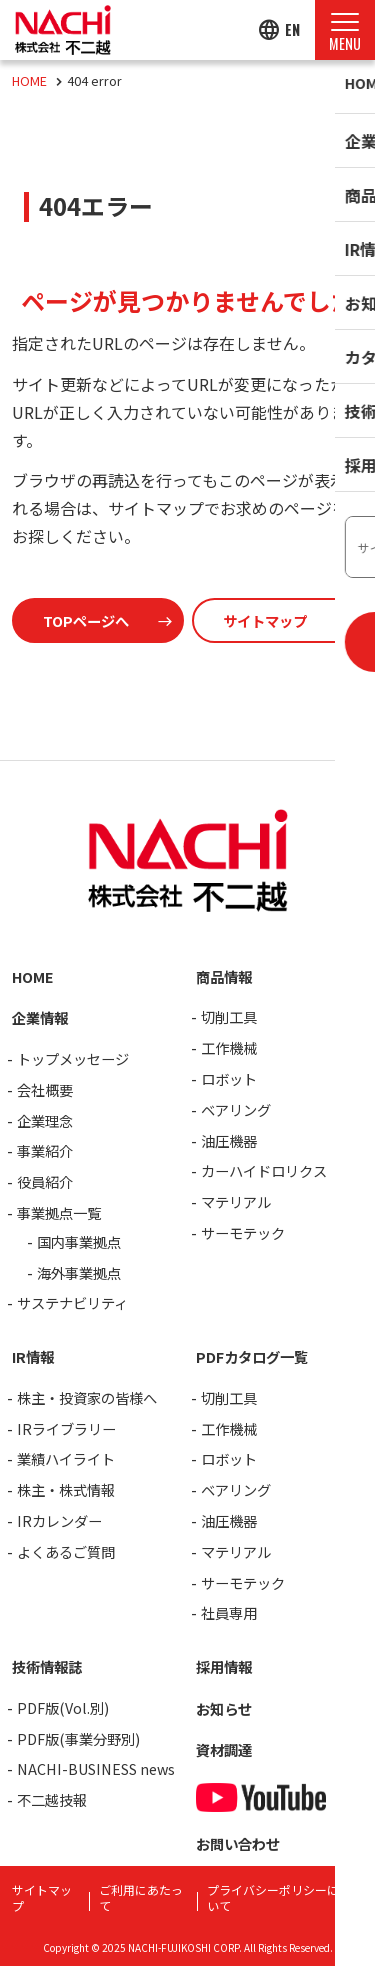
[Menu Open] (345, 30)
